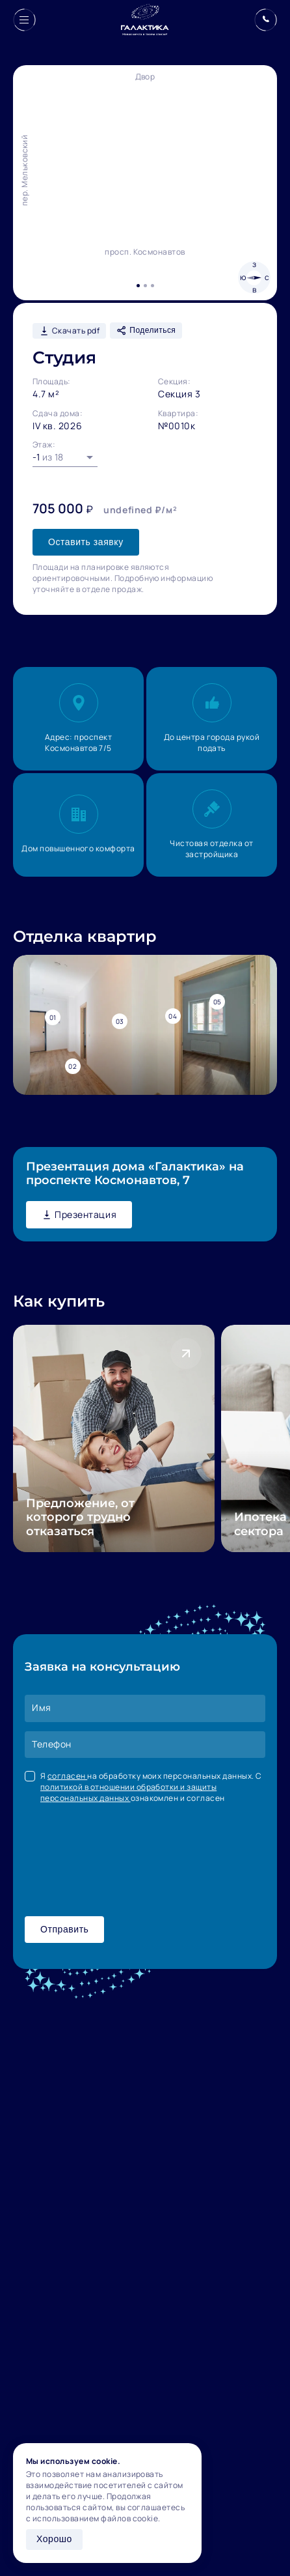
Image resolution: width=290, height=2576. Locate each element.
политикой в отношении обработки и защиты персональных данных (128, 1792)
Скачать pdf (69, 330)
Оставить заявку (86, 542)
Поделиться (146, 330)
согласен (67, 1775)
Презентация (79, 1214)
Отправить (64, 1929)
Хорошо (54, 2539)
